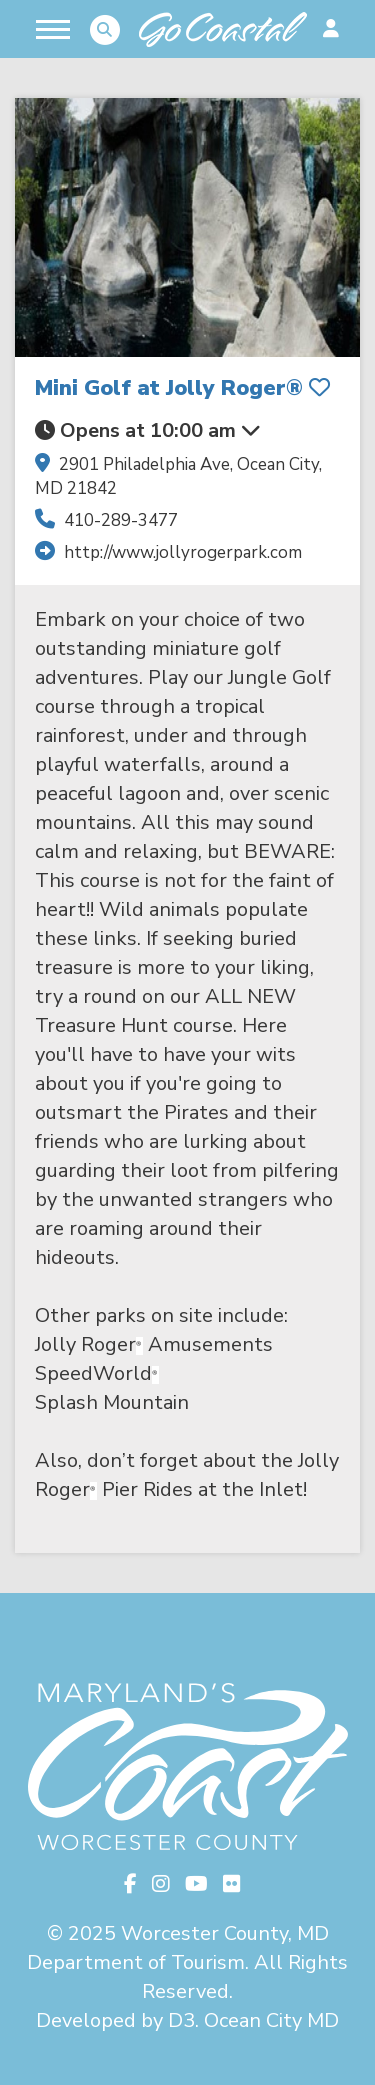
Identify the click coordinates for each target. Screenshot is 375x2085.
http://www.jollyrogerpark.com (183, 552)
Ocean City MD (271, 2020)
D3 (181, 2020)
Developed (86, 2020)
